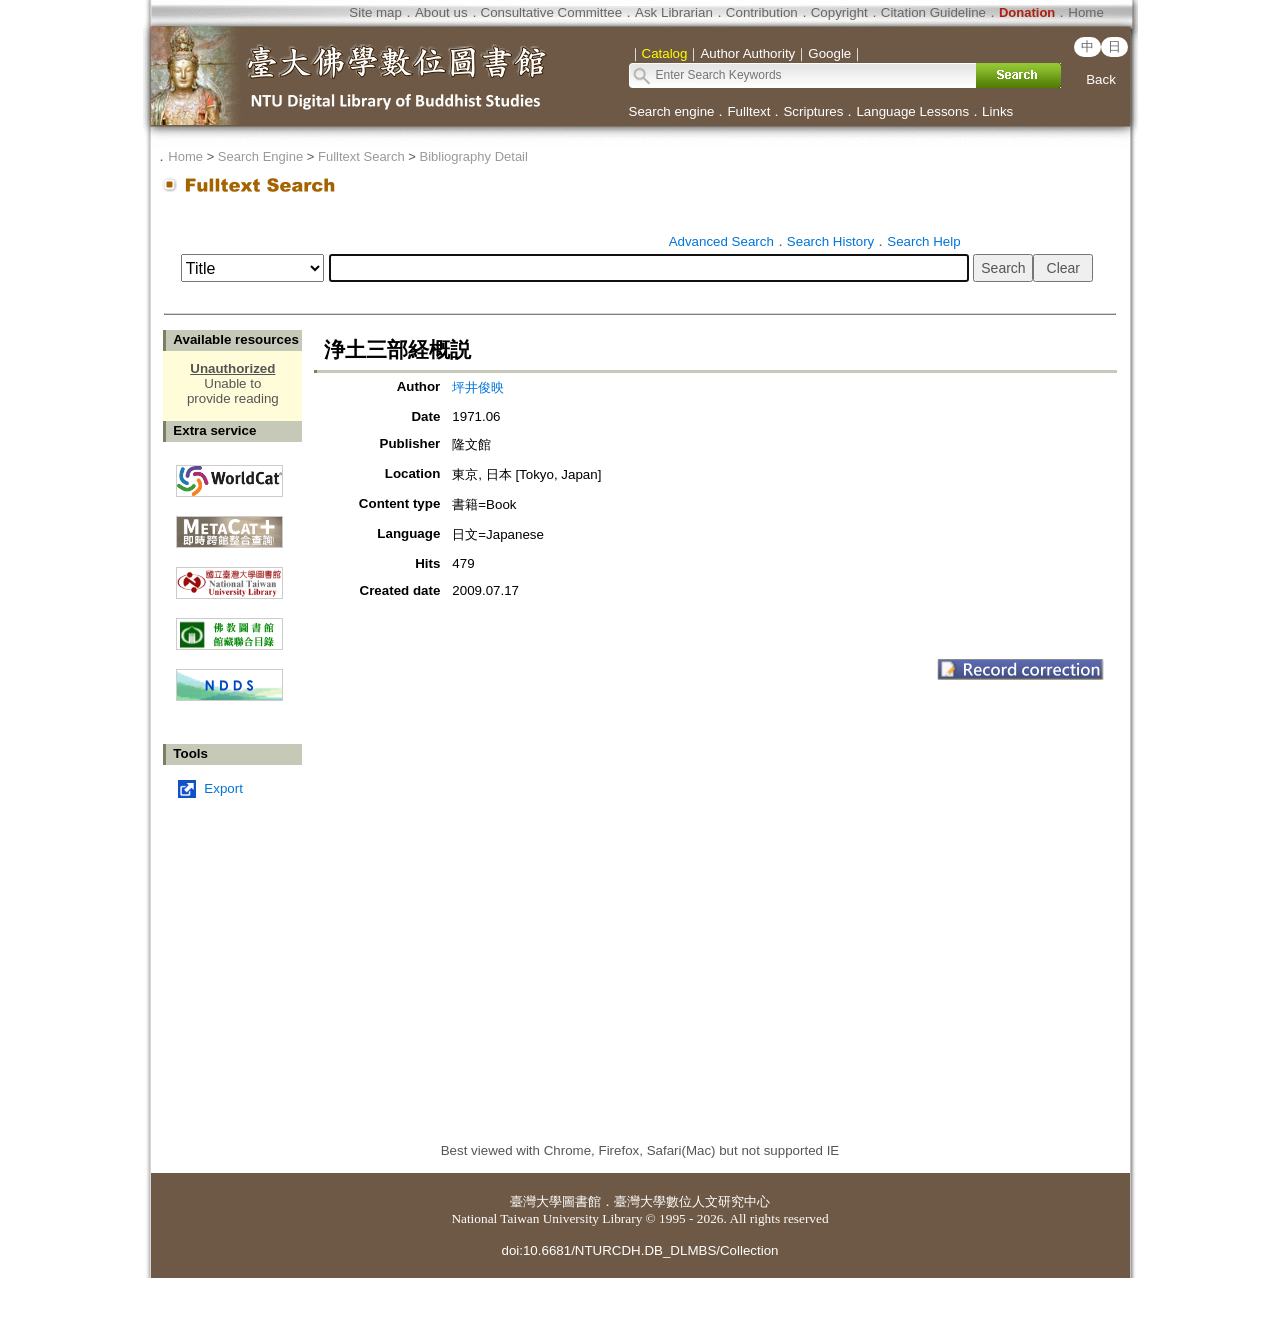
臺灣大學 (536, 1201)
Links (997, 111)
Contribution (762, 12)
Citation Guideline (933, 12)
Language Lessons (912, 111)
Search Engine (260, 156)
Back (1101, 79)
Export (223, 788)
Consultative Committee (551, 12)
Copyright (839, 12)
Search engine (672, 111)
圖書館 (581, 1201)
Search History (830, 241)
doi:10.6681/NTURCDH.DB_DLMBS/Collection (639, 1250)
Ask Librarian (674, 12)
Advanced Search (721, 241)
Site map (375, 12)
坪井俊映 (478, 387)
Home (1086, 12)
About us (441, 12)
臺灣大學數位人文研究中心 (692, 1201)
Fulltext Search (361, 156)
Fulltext (748, 111)
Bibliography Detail (474, 156)
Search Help (923, 241)
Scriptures (813, 111)
